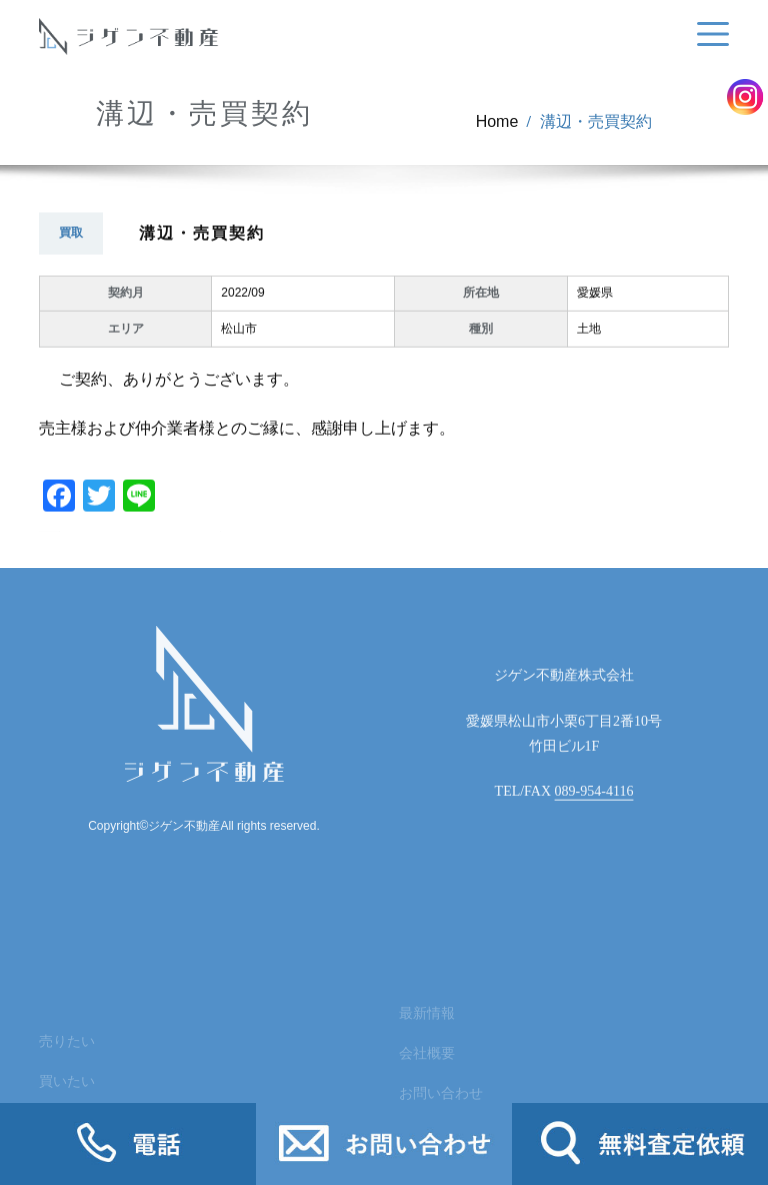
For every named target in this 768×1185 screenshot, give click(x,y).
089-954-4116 (594, 808)
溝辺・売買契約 (596, 127)
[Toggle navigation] (709, 34)
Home (497, 127)
